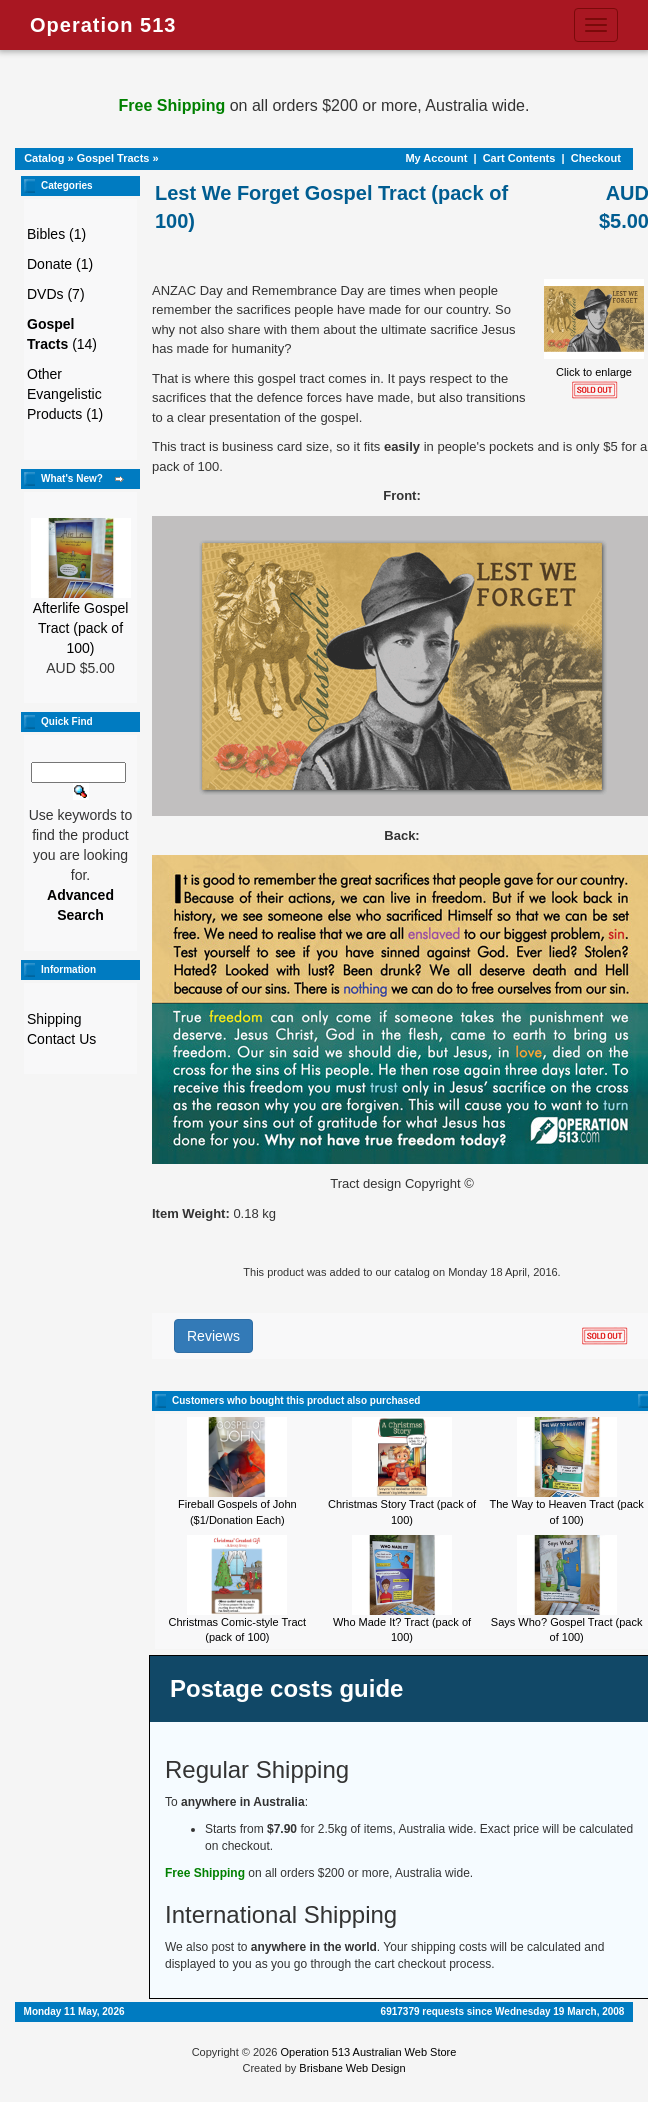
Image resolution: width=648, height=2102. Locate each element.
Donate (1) (60, 264)
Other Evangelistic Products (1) (65, 394)
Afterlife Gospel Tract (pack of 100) (81, 628)
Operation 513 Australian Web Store (368, 2052)
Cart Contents (519, 158)
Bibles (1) (56, 234)
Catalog (44, 158)
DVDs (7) (56, 294)
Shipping (54, 1019)
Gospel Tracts (113, 158)
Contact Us (61, 1039)
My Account (436, 158)
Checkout (596, 158)
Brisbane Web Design (352, 2068)
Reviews (213, 1336)
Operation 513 (103, 25)
